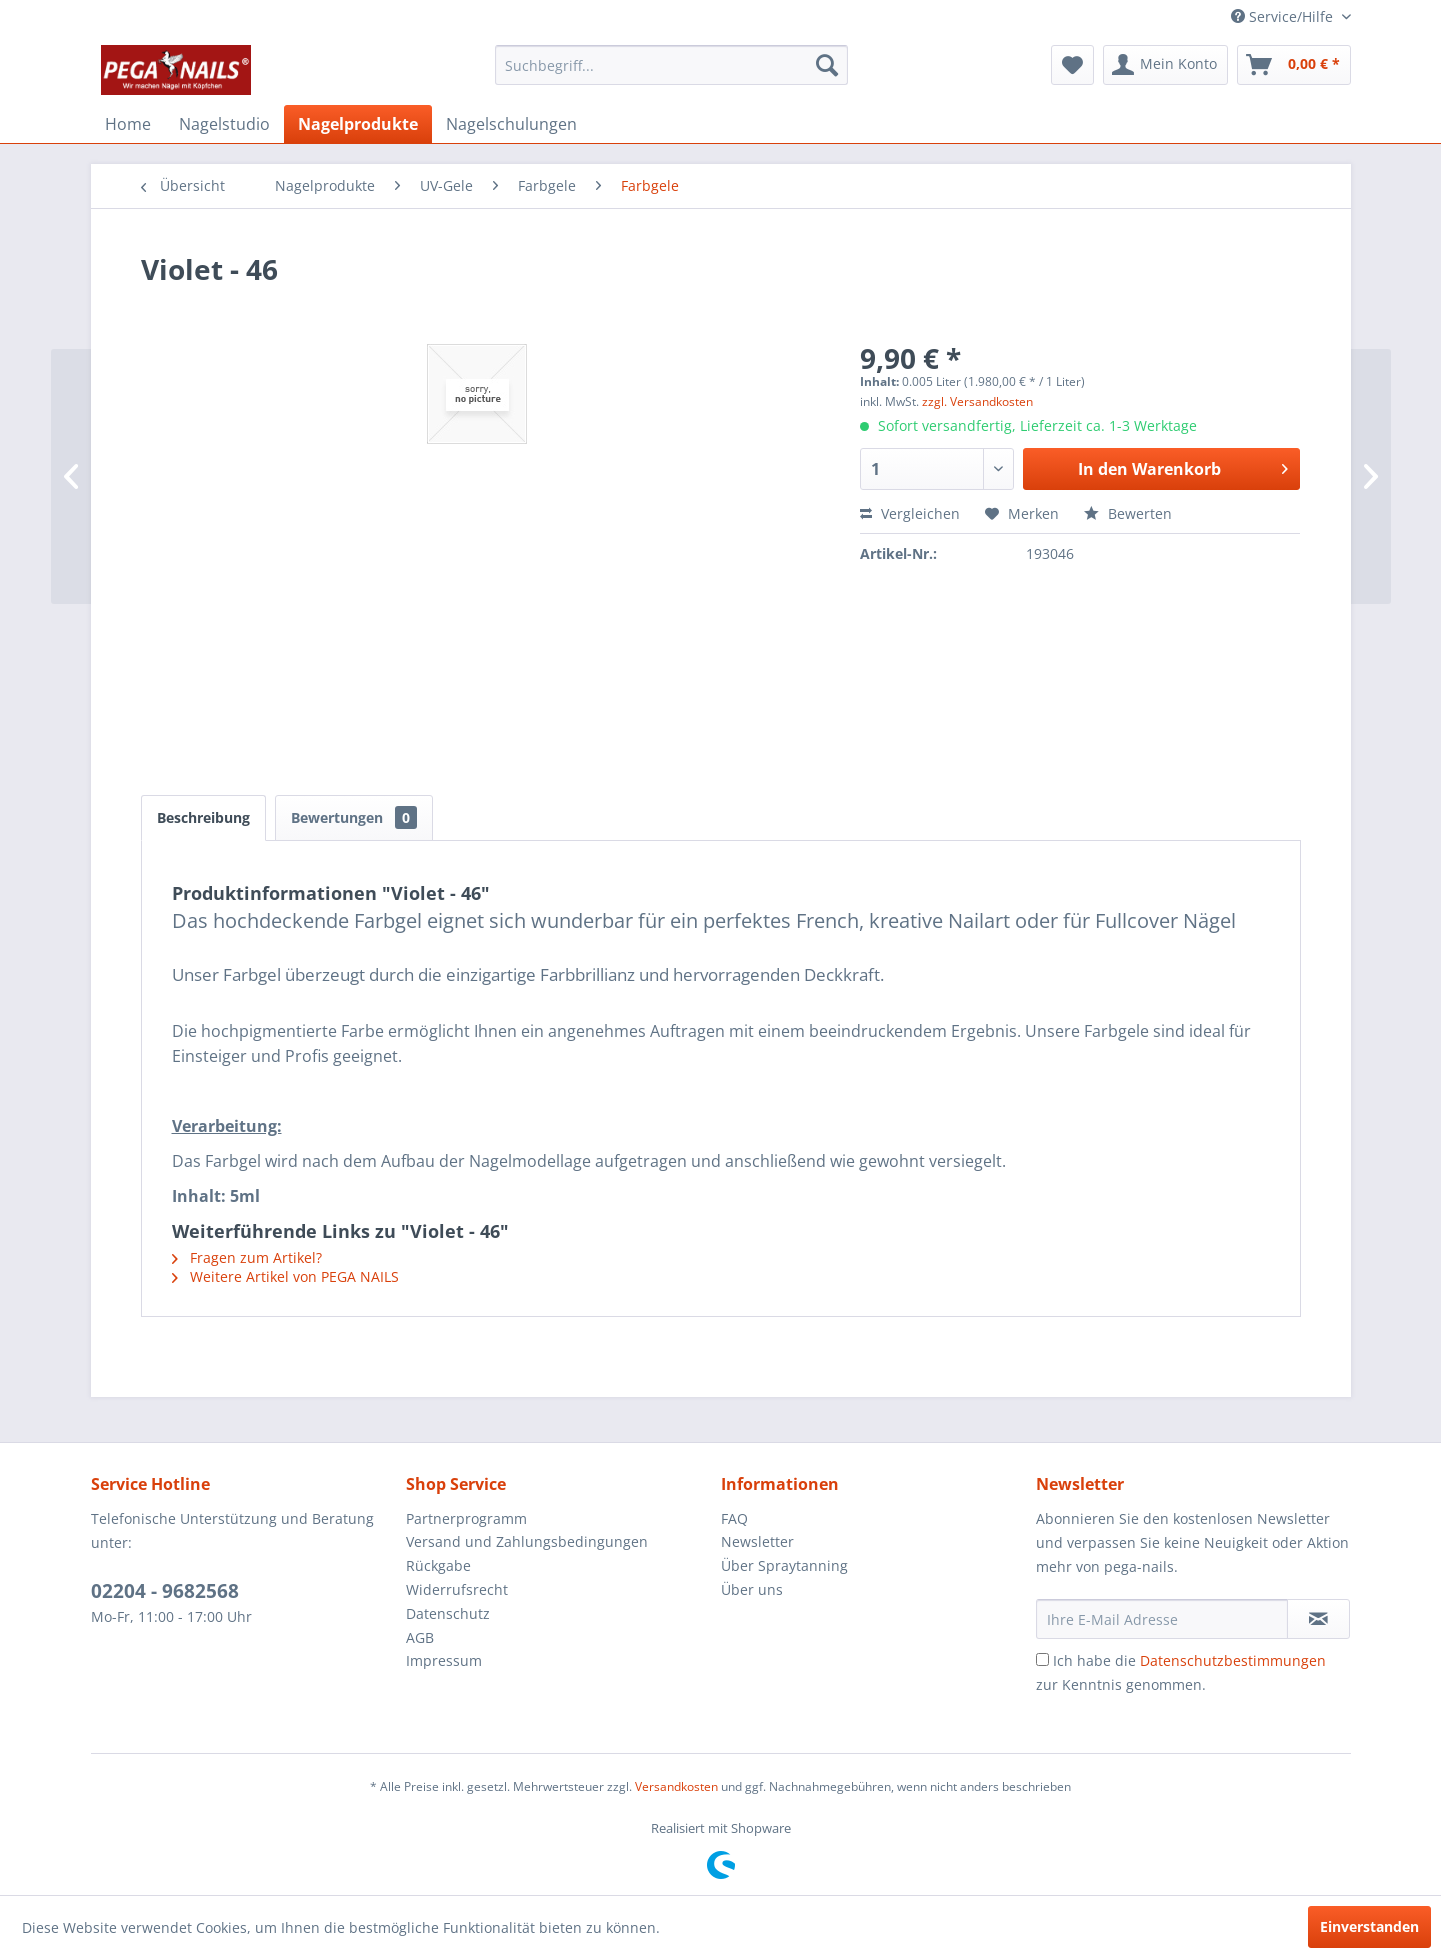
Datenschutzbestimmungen (1233, 1660)
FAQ (734, 1518)
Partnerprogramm (466, 1518)
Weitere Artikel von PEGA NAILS (285, 1276)
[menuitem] (671, 65)
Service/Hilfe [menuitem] (1284, 16)
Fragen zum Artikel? (247, 1257)
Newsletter (757, 1541)
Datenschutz (448, 1613)
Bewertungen (354, 817)
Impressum (444, 1660)
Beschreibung (203, 817)
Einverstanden (1369, 1926)
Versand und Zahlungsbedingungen (527, 1541)
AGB (420, 1637)
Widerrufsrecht (457, 1589)
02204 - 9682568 (165, 1591)
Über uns (752, 1589)
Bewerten (1128, 513)
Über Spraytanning (784, 1565)
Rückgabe (438, 1565)
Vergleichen (910, 513)
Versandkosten (676, 1786)
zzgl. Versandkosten (977, 401)
